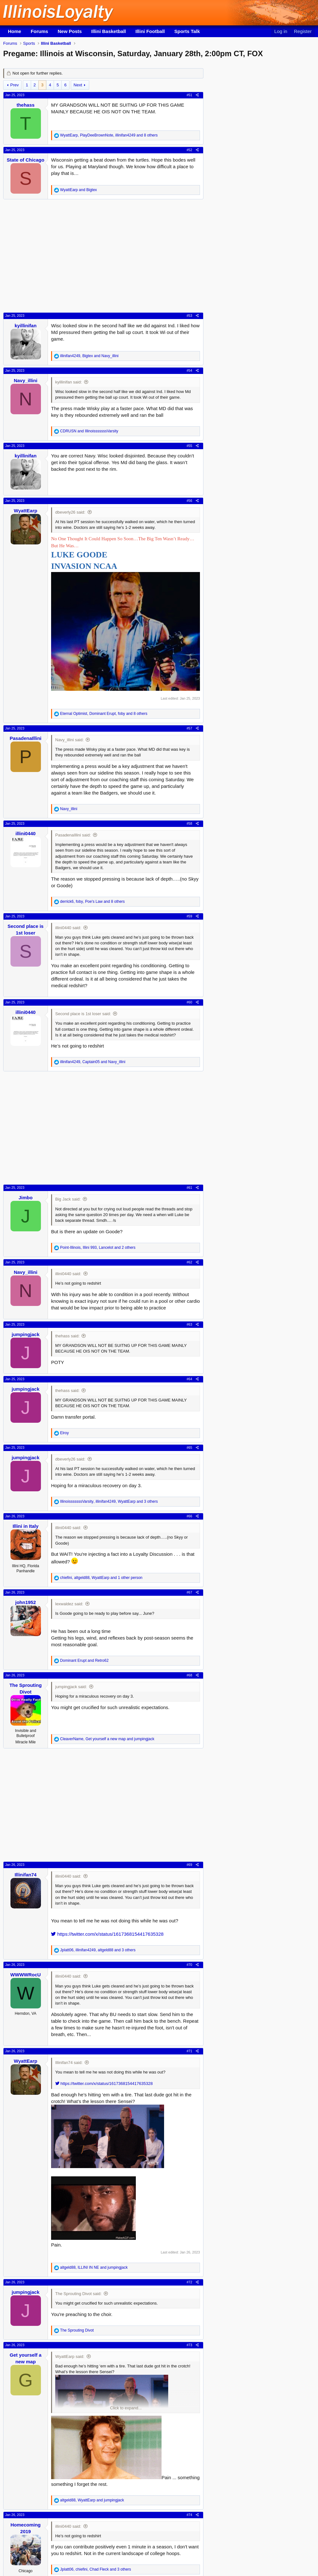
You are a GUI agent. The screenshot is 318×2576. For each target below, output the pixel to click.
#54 (189, 370)
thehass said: (67, 1336)
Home (14, 31)
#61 (189, 1187)
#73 (189, 2345)
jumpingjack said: (71, 1686)
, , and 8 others (108, 135)
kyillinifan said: (68, 382)
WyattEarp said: (69, 2356)
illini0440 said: (68, 927)
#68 (189, 1675)
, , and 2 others (98, 1247)
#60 (189, 1002)
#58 (189, 823)
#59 (189, 916)
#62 (189, 1262)
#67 (189, 1592)
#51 (189, 95)
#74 (189, 2515)
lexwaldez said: (69, 1603)
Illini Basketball (108, 31)
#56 (189, 501)
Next (78, 85)
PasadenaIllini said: (73, 835)
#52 (189, 150)
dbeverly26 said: (70, 512)
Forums (39, 31)
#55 (189, 446)
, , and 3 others (109, 1501)
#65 (189, 1447)
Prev (14, 85)
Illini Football (150, 31)
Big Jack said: (68, 1199)
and (78, 190)
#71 (189, 2051)
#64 (189, 1379)
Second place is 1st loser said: (83, 1013)
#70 (189, 1965)
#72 (189, 2282)
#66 (189, 1516)
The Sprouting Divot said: (78, 2293)
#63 (189, 1324)
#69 (189, 1865)
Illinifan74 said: (69, 2062)
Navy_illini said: (69, 739)
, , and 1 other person (101, 1577)
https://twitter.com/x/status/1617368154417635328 (107, 1934)
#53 (189, 315)
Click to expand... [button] (126, 2408)
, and (89, 356)
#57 (189, 728)
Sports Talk (187, 31)
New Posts (70, 31)
